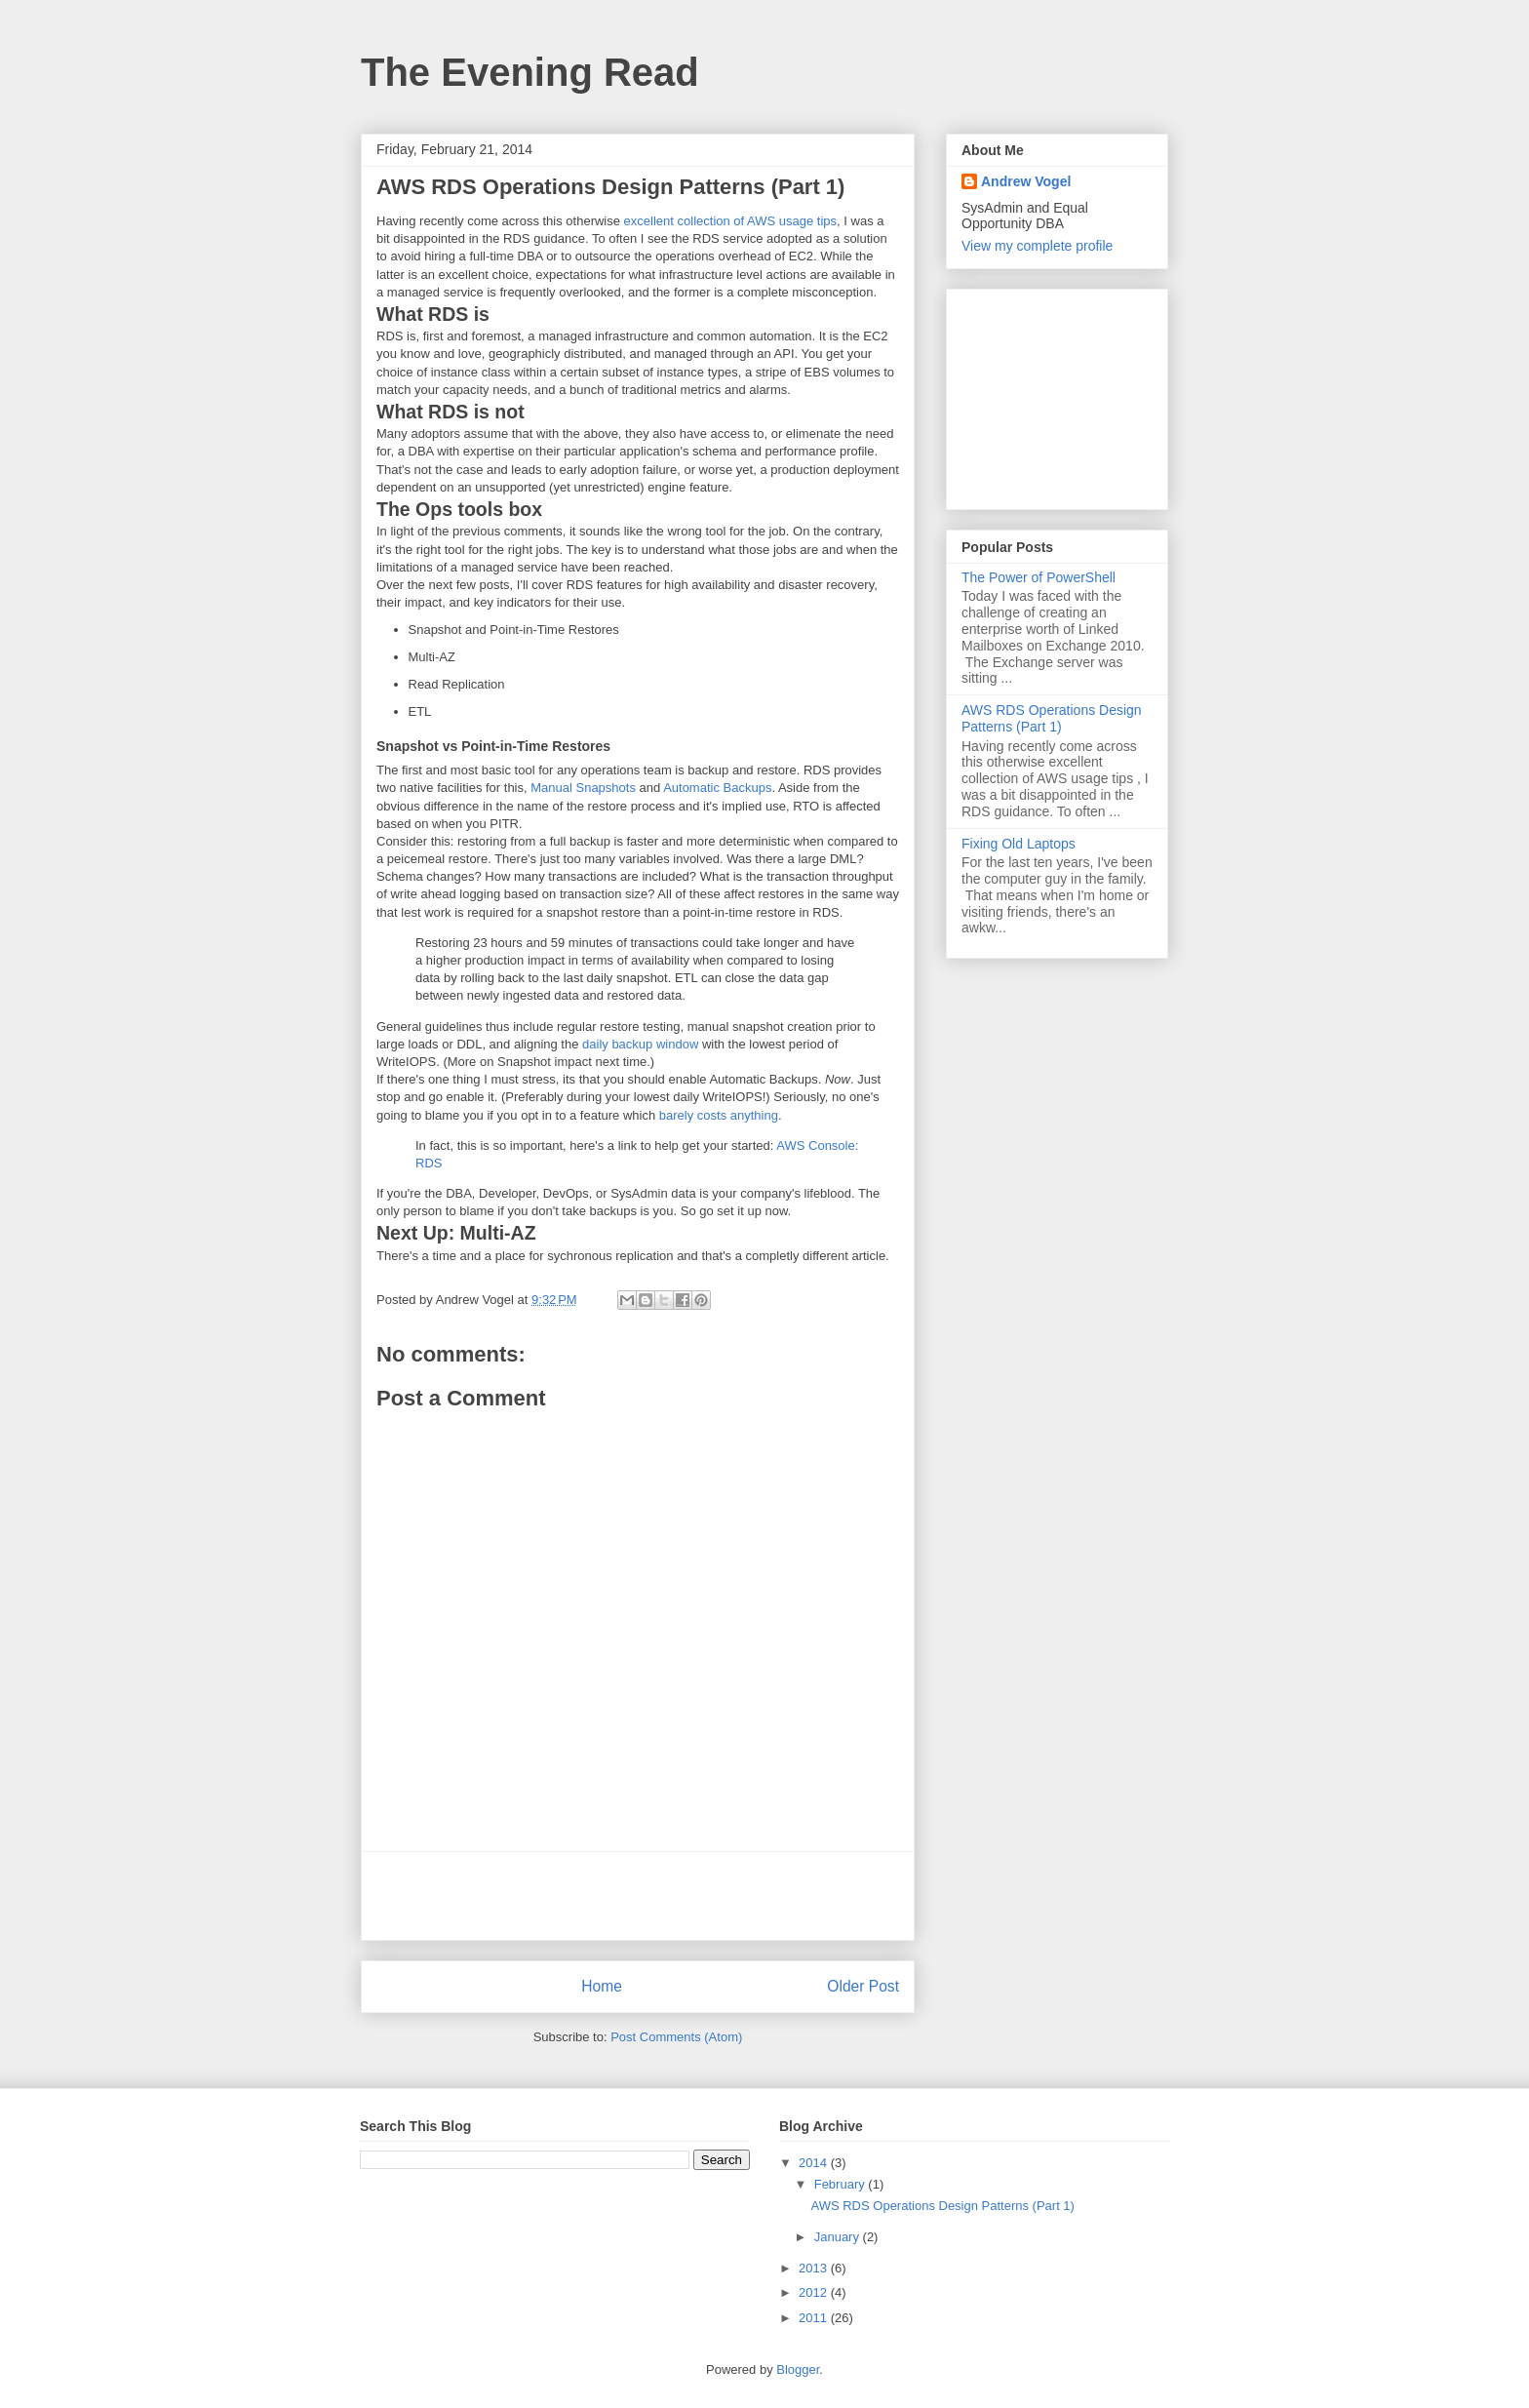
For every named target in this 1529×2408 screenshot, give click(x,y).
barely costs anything (718, 1115)
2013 (815, 2268)
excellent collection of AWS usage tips (730, 221)
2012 (815, 2292)
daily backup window (640, 1044)
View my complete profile (1037, 246)
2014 (815, 2162)
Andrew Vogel (1026, 181)
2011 (815, 2317)
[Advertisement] (638, 1896)
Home (601, 1986)
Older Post (863, 1986)
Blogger (797, 2369)
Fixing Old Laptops (1018, 843)
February (841, 2184)
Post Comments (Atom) (676, 2037)
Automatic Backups (717, 787)
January (838, 2237)
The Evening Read (530, 72)
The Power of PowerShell (1038, 577)
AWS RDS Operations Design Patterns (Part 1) (1051, 718)
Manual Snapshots (583, 787)
